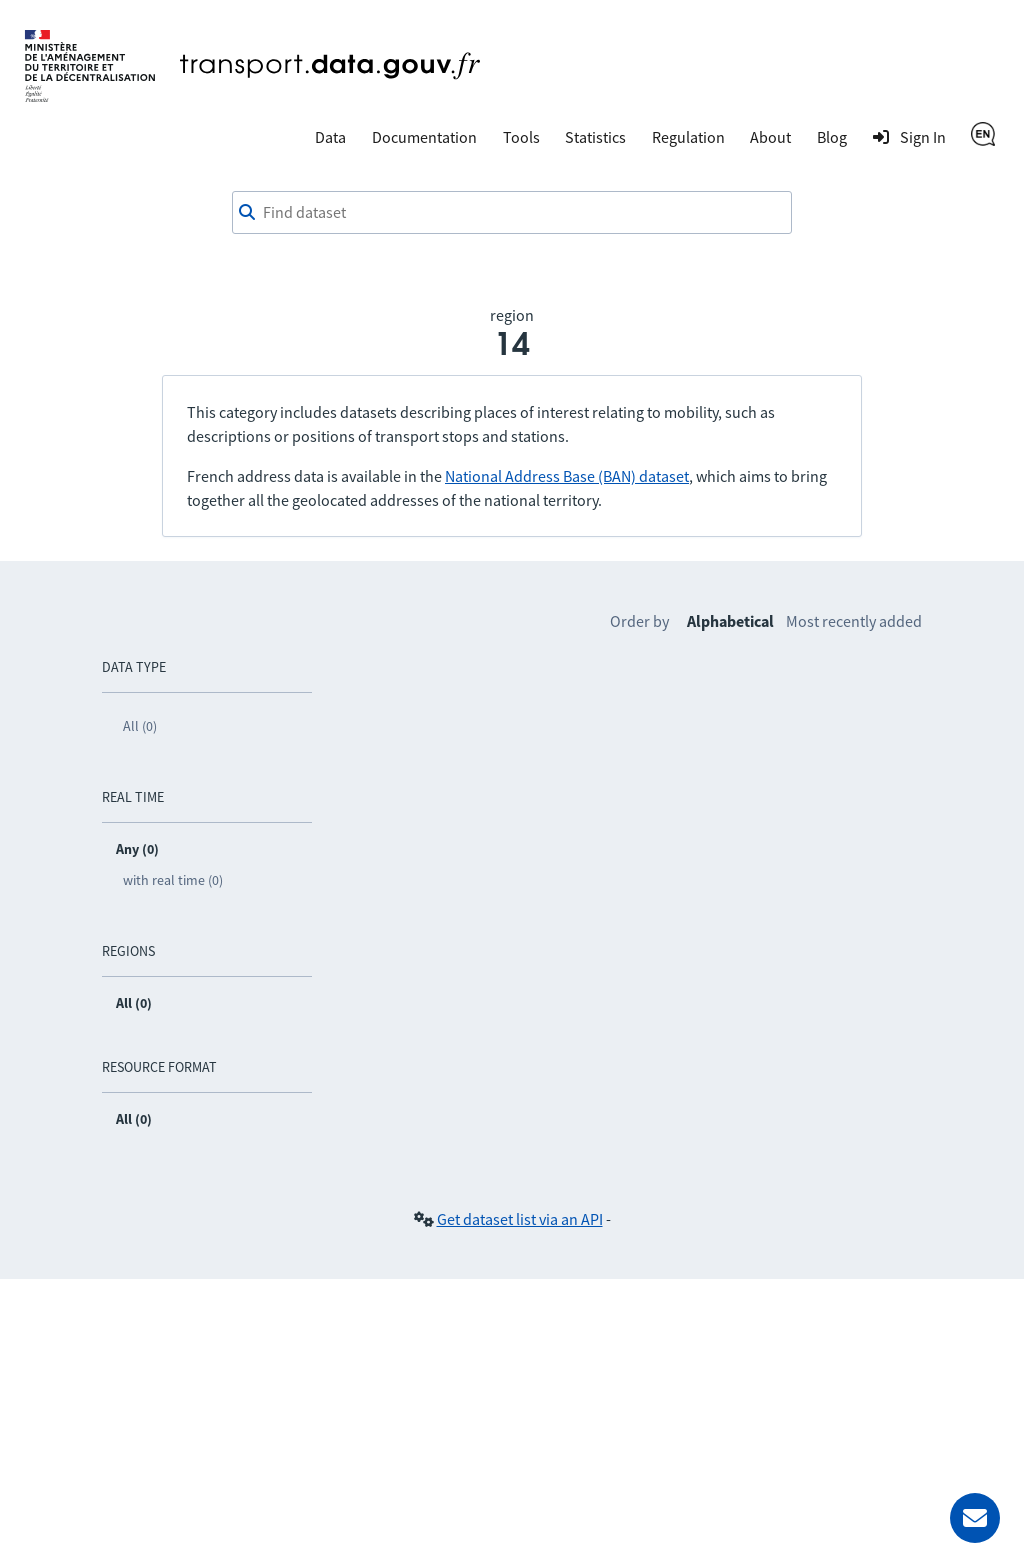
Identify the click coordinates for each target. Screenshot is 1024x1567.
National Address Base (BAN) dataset (567, 476)
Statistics (595, 137)
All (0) (140, 726)
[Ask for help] (975, 1518)
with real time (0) (173, 880)
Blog (832, 137)
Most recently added (854, 621)
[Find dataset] (512, 213)
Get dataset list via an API (520, 1219)
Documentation (424, 137)
